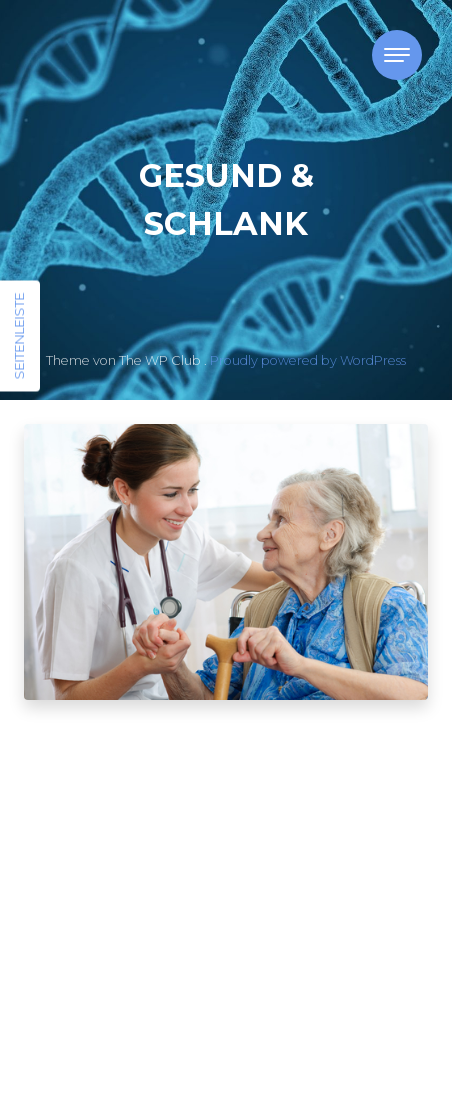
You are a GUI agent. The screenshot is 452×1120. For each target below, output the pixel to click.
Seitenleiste (19, 336)
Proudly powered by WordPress (308, 360)
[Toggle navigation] (397, 55)
